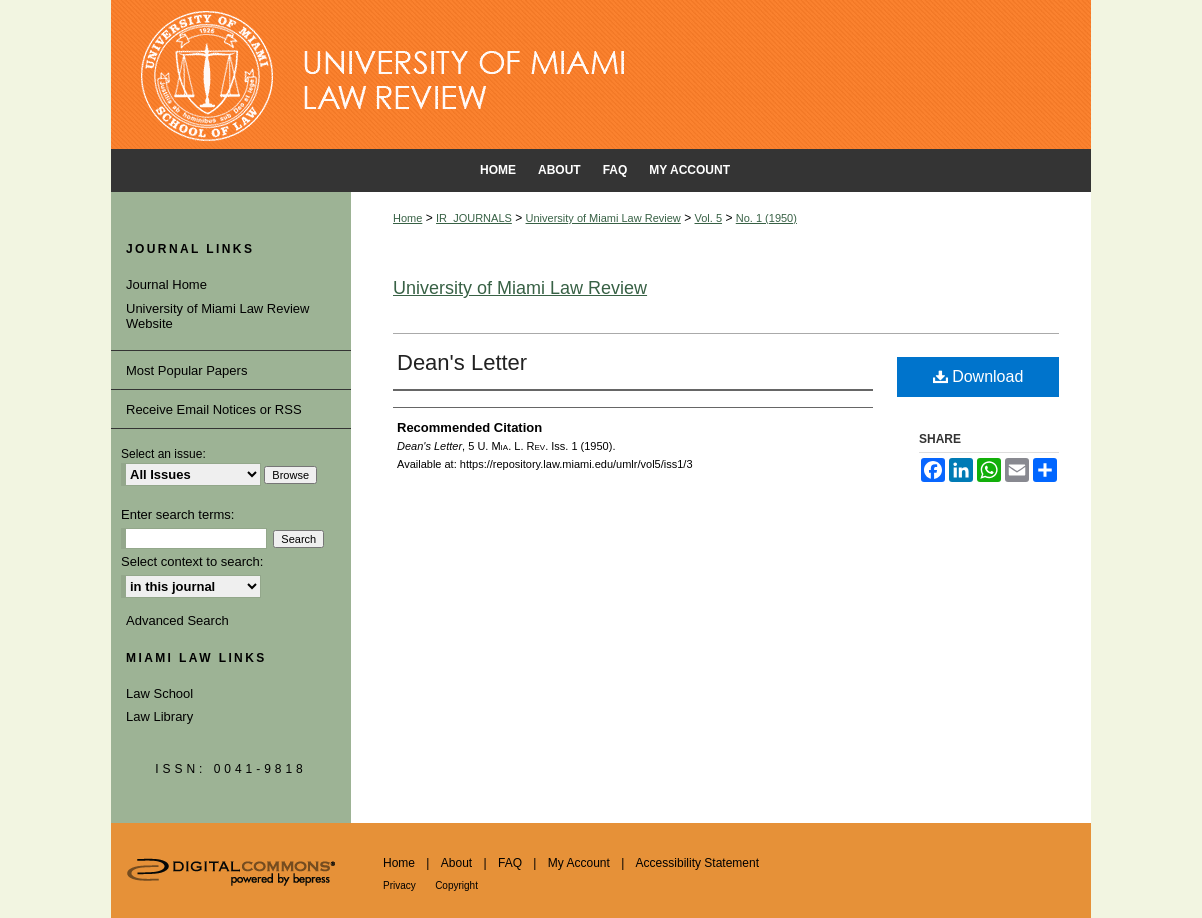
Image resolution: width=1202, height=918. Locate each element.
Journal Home (166, 284)
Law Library (159, 716)
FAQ (510, 863)
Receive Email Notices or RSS (214, 409)
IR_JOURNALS (474, 218)
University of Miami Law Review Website (218, 316)
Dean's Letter (462, 362)
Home (407, 218)
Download (978, 376)
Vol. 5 (709, 218)
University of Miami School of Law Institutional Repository (601, 75)
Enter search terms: (177, 514)
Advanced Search (177, 620)
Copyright (456, 885)
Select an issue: (163, 454)
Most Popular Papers (186, 370)
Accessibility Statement (697, 863)
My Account (579, 863)
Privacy (399, 885)
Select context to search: (192, 561)
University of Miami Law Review (603, 218)
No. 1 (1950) (766, 218)
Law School (159, 693)
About (456, 863)
